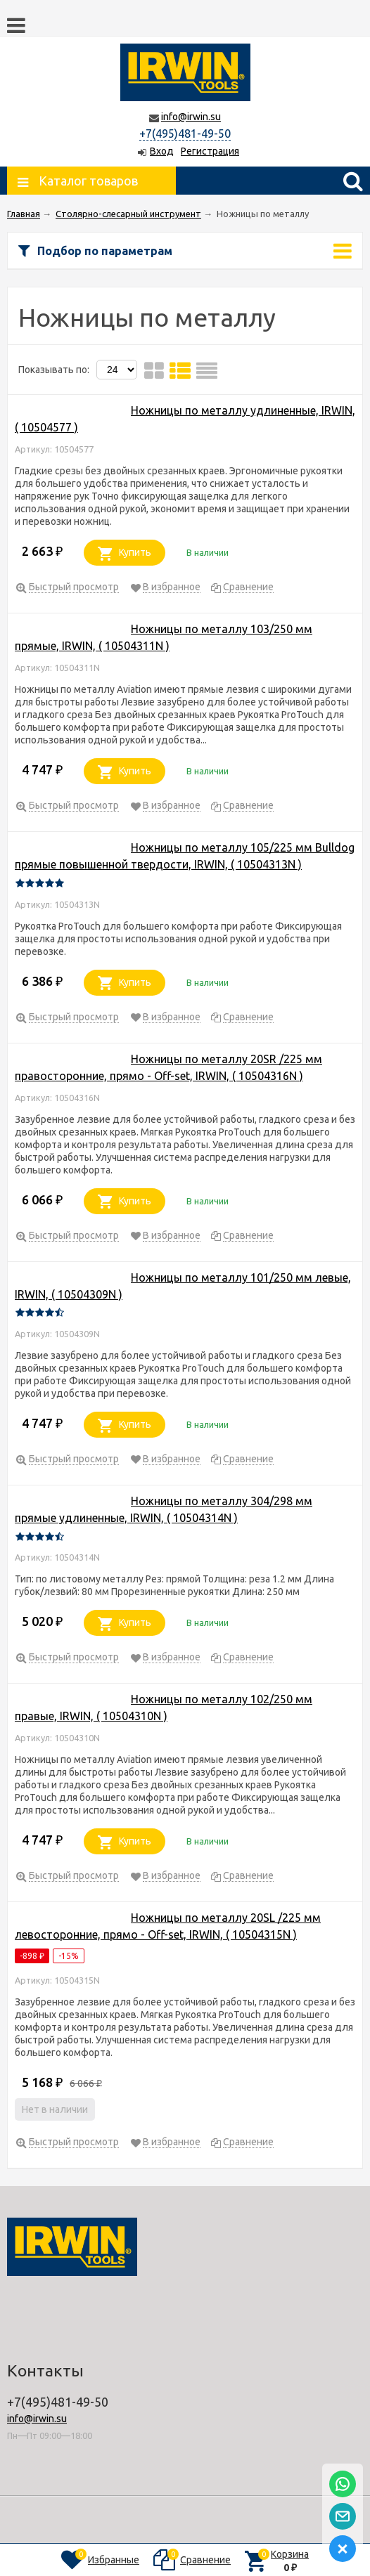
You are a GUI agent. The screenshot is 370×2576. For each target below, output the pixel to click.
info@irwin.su (191, 116)
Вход (162, 151)
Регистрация (210, 151)
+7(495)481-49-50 (185, 133)
